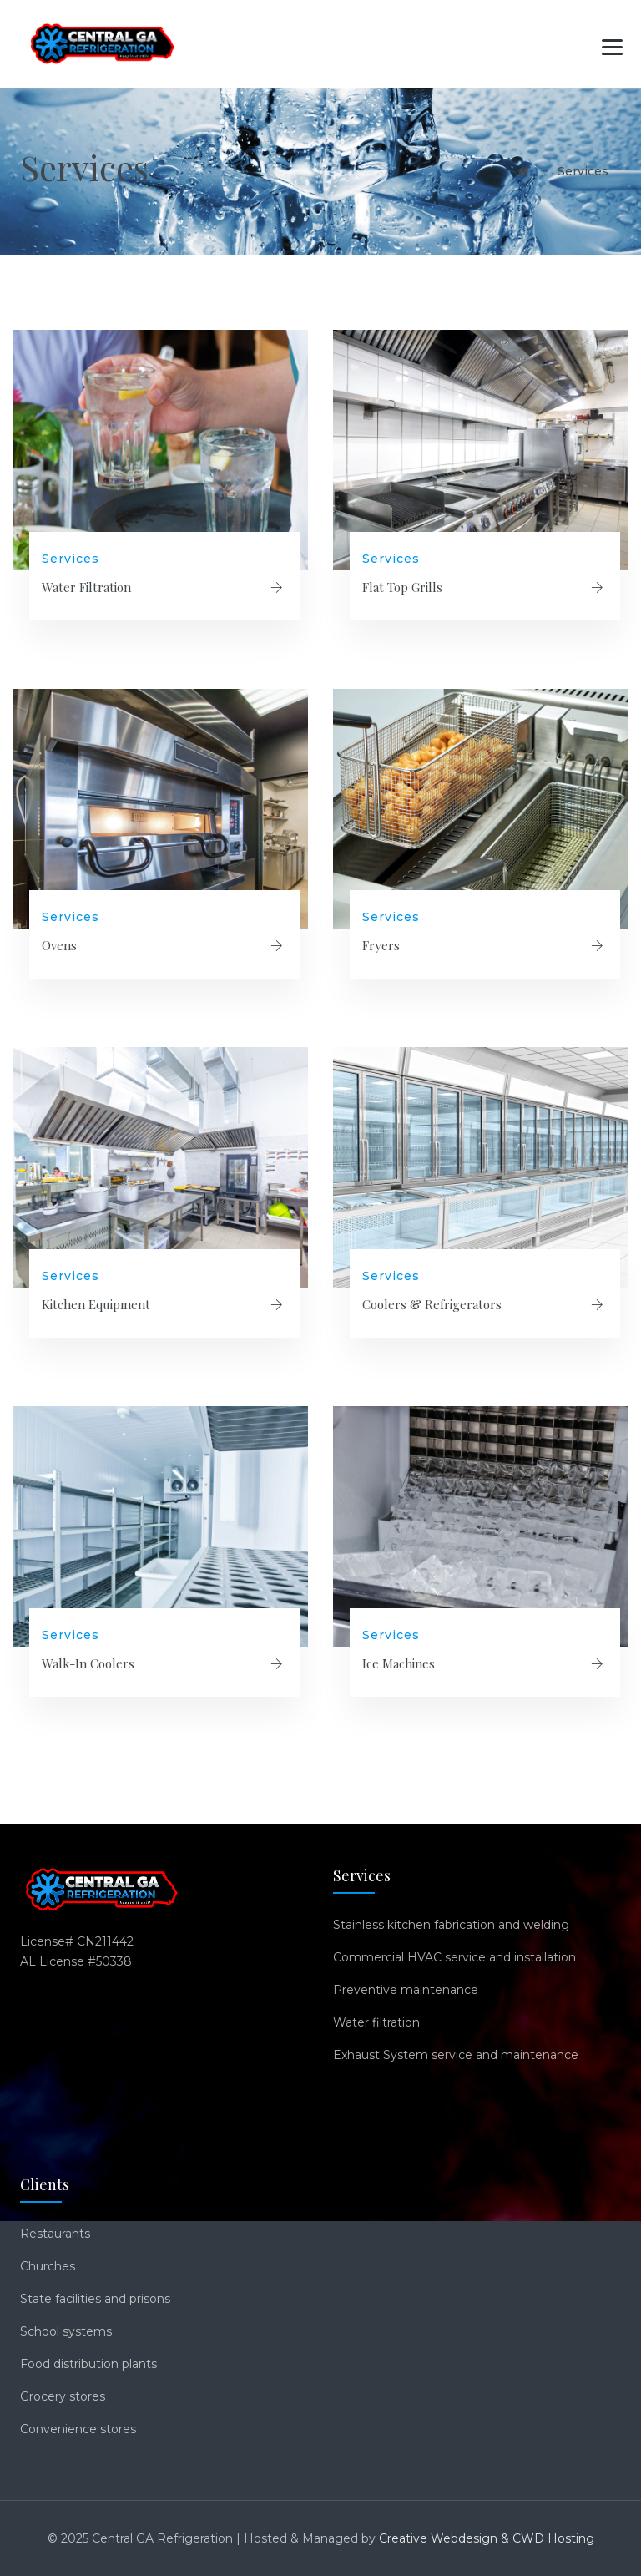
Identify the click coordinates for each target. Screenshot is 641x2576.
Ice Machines (398, 1663)
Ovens (59, 945)
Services (70, 558)
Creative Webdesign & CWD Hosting (486, 2538)
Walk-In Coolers (88, 1663)
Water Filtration (86, 587)
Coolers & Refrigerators (432, 1304)
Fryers (381, 945)
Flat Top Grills (402, 587)
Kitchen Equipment (96, 1304)
